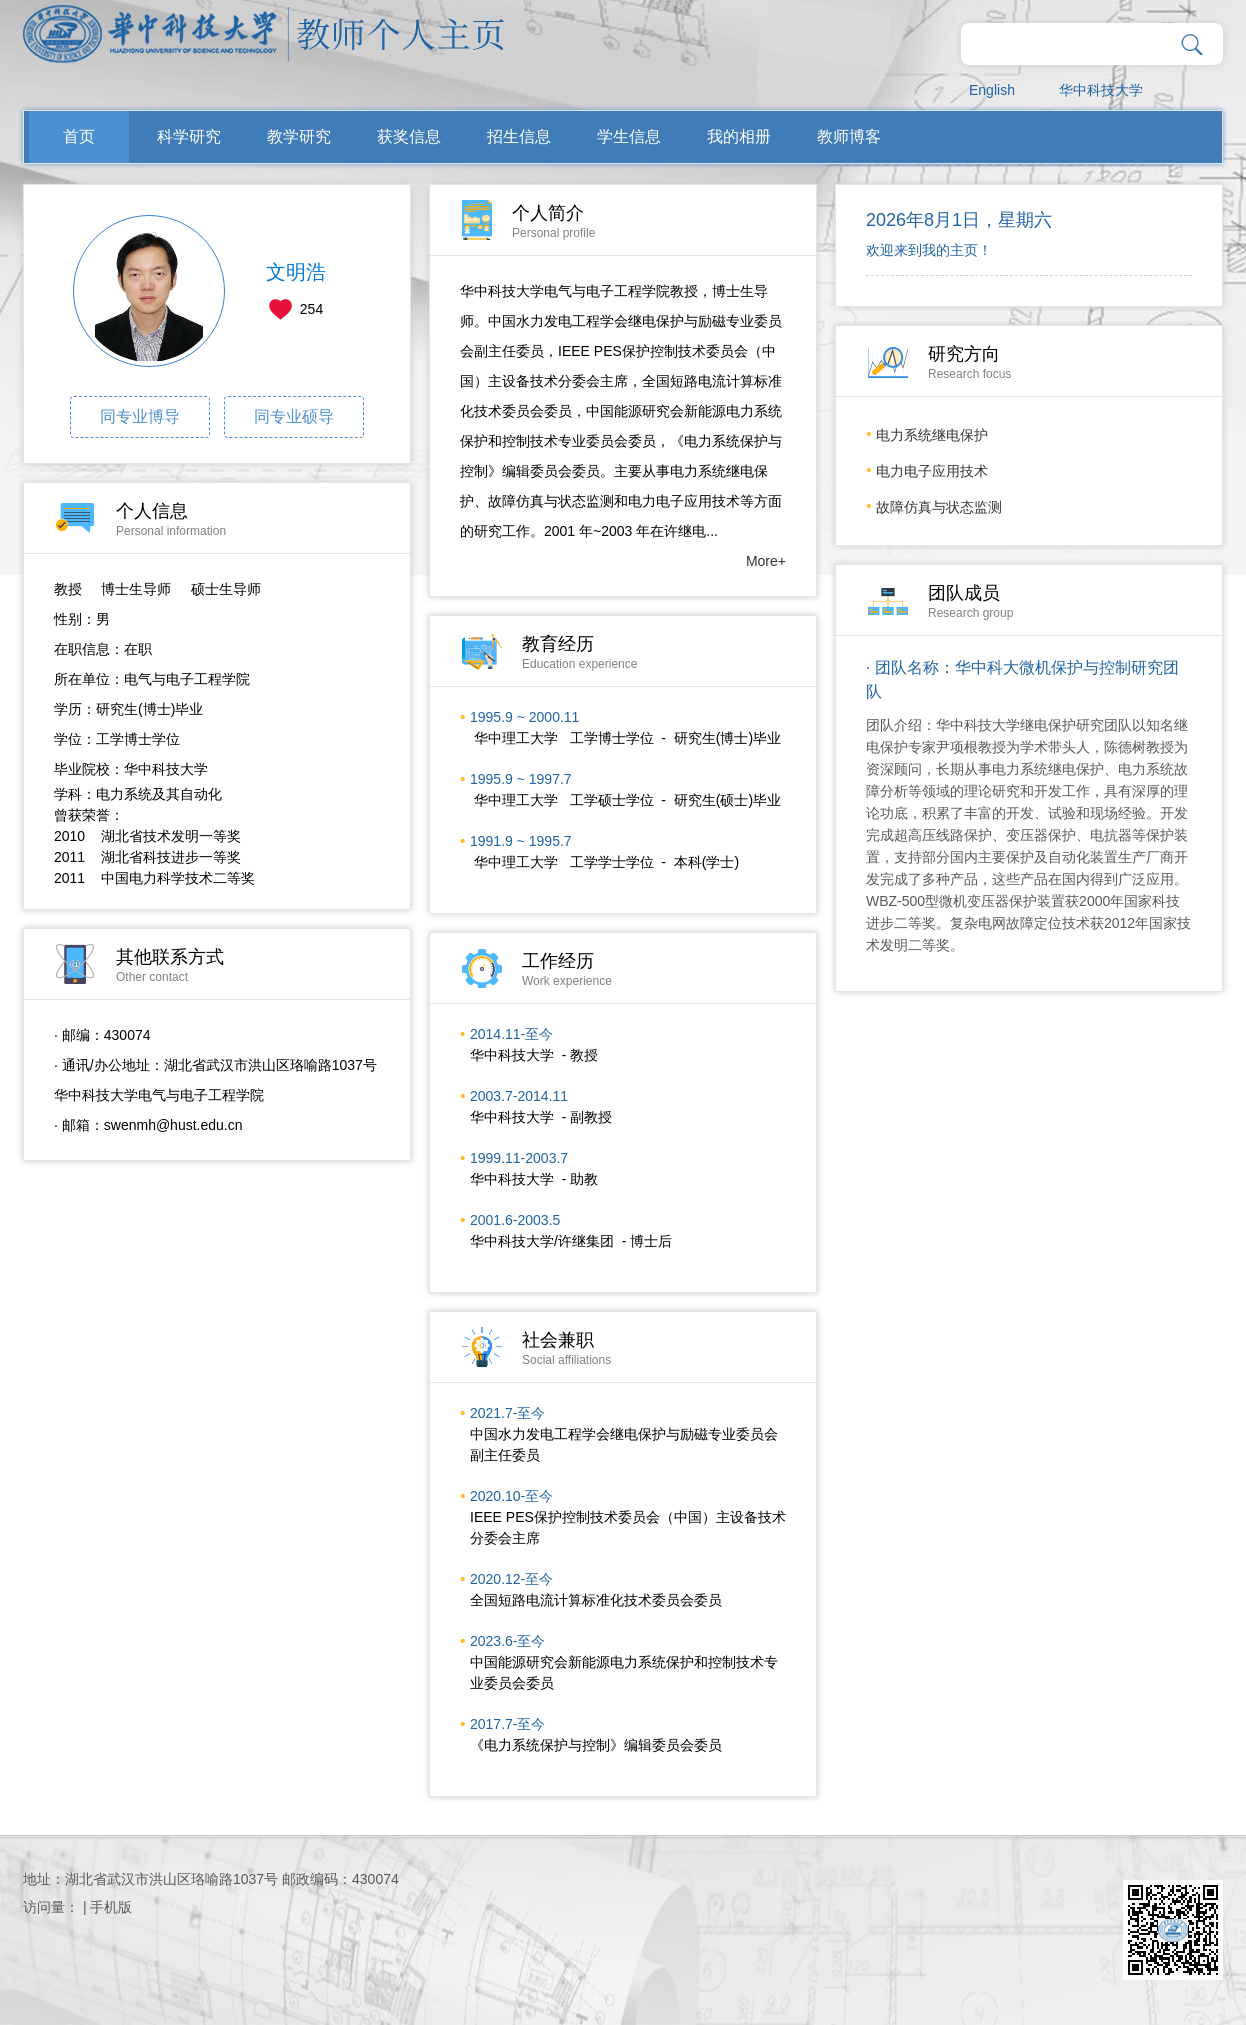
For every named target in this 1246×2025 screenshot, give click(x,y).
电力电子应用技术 (932, 471)
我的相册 (739, 136)
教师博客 (849, 136)
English (992, 90)
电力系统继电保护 (932, 435)
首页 (79, 136)
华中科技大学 (1101, 90)
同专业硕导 (294, 416)
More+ (766, 561)
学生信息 (629, 136)
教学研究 (299, 136)
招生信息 (519, 136)
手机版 (111, 1907)
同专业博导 (140, 416)
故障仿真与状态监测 (939, 507)
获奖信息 (409, 136)
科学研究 (189, 136)
